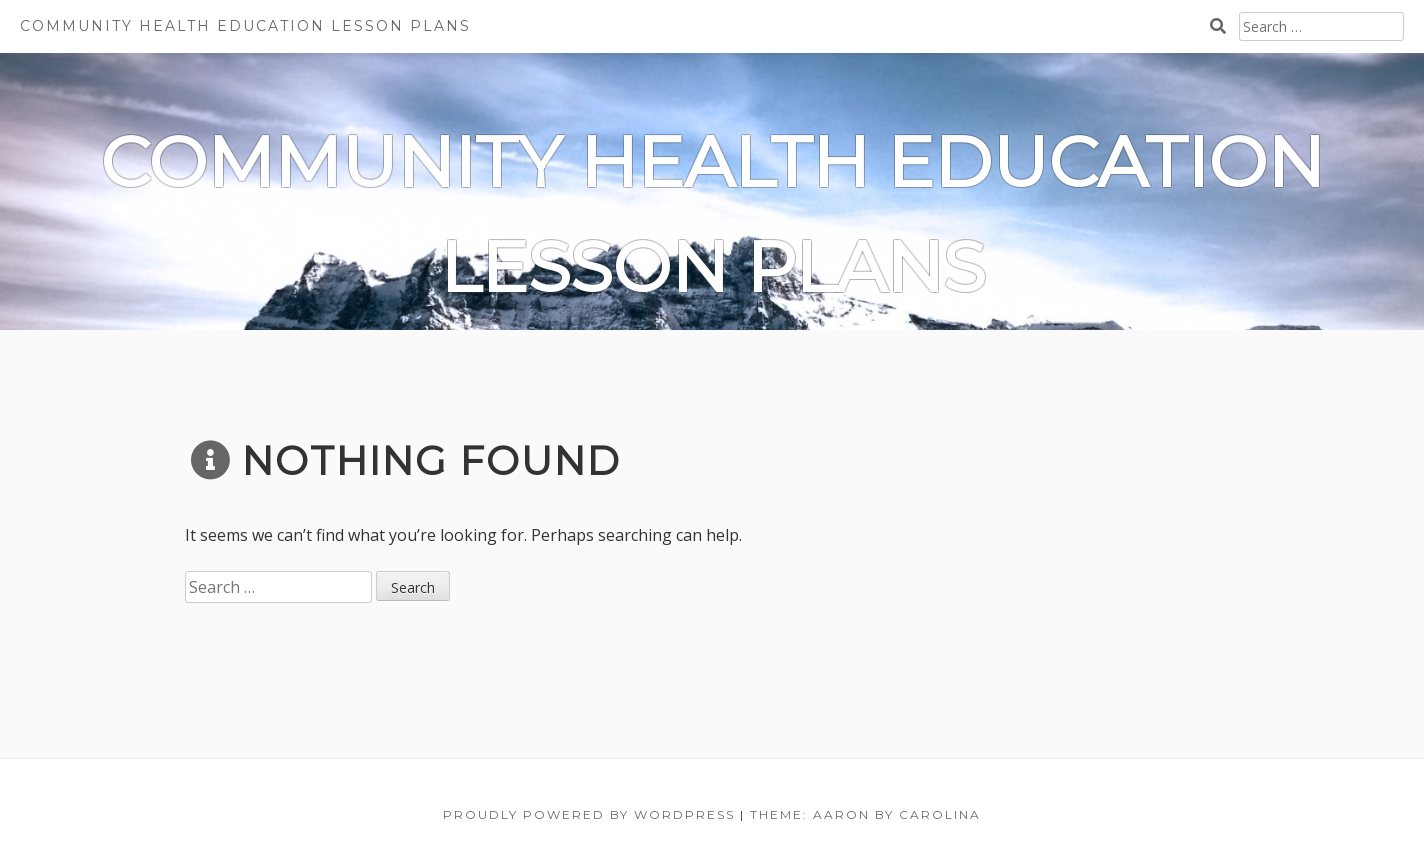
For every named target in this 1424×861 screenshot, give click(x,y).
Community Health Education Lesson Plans (245, 26)
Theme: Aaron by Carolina (865, 814)
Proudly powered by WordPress (589, 814)
